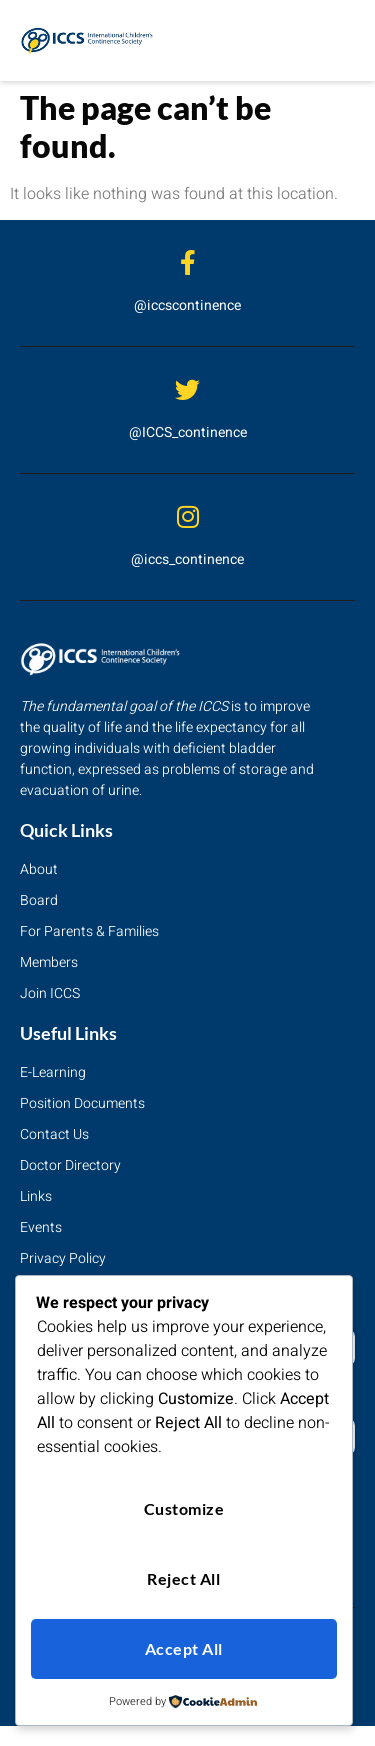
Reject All (183, 1578)
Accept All (184, 1648)
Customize (184, 1508)
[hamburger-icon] (332, 40)
